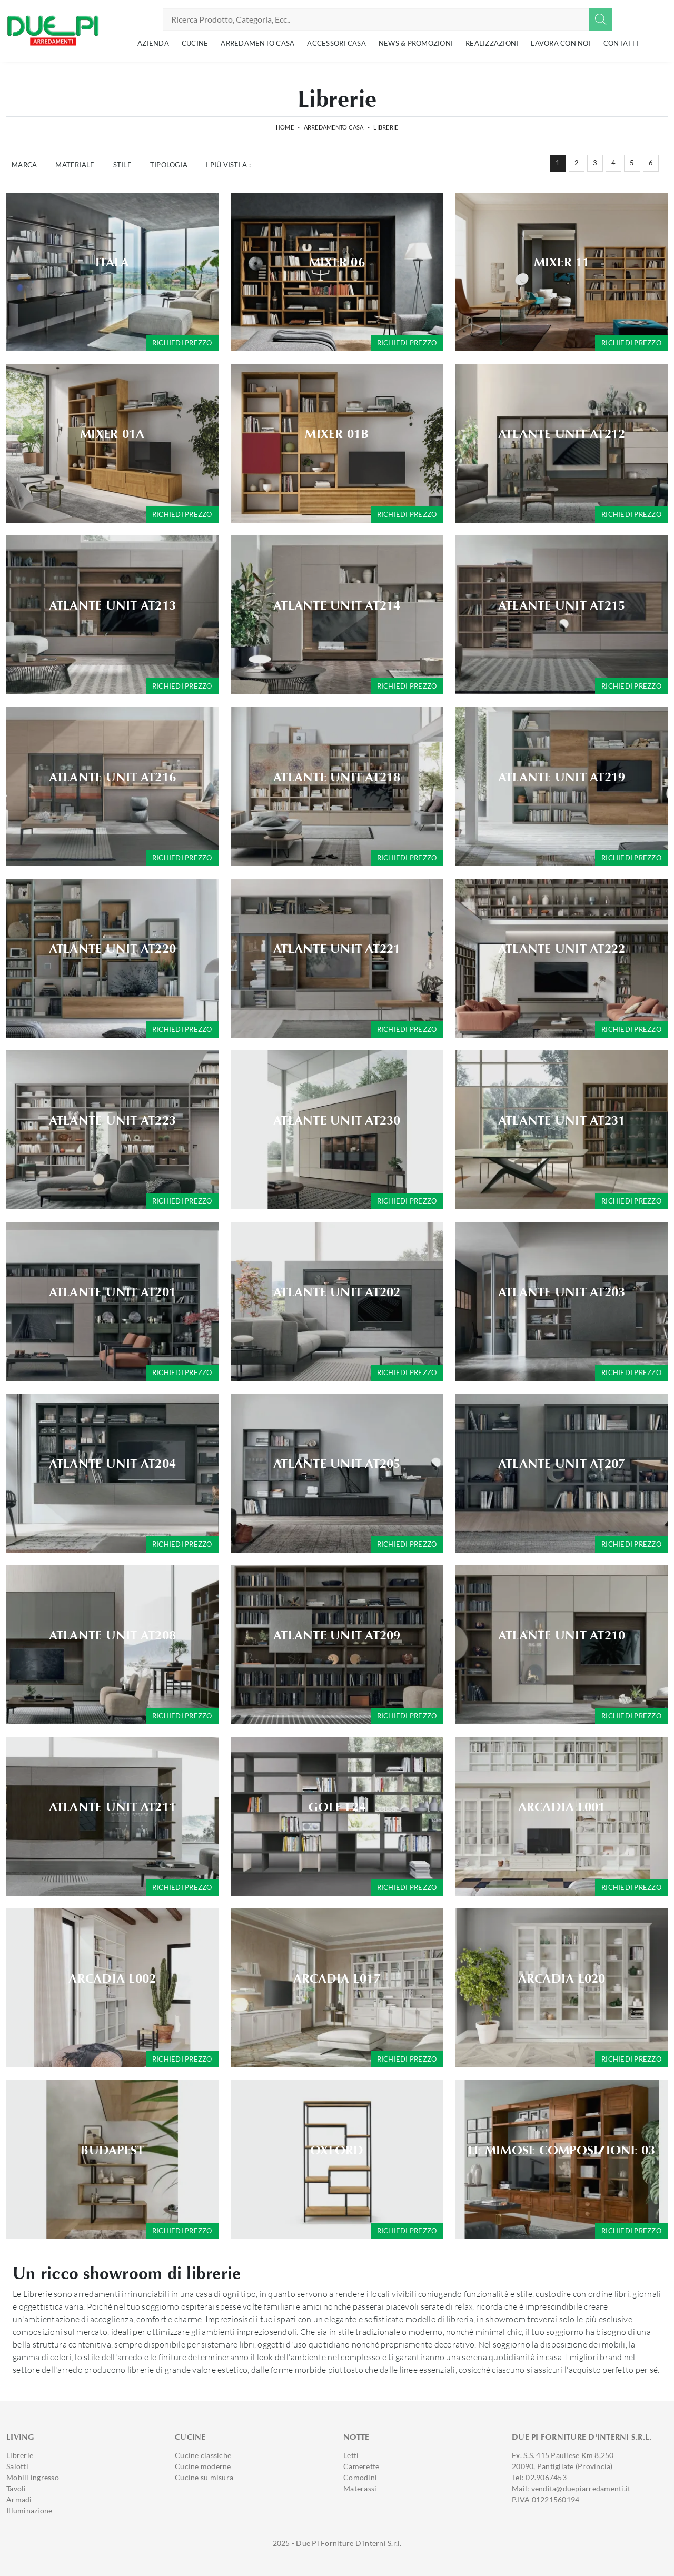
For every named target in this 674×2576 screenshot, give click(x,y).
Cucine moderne (203, 2466)
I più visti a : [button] (228, 165)
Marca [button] (24, 165)
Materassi (359, 2488)
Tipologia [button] (168, 165)
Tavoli (16, 2488)
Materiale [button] (74, 165)
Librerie (385, 127)
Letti (351, 2455)
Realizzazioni (491, 43)
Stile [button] (122, 165)
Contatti (620, 43)
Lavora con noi (561, 43)
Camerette (361, 2466)
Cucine (195, 43)
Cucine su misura (204, 2477)
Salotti (17, 2466)
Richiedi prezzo (182, 343)
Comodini (360, 2477)
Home (285, 127)
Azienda (153, 43)
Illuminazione (29, 2510)
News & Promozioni (416, 43)
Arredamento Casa (257, 43)
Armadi (19, 2499)
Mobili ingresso (32, 2477)
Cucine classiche (203, 2455)
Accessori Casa (336, 43)
